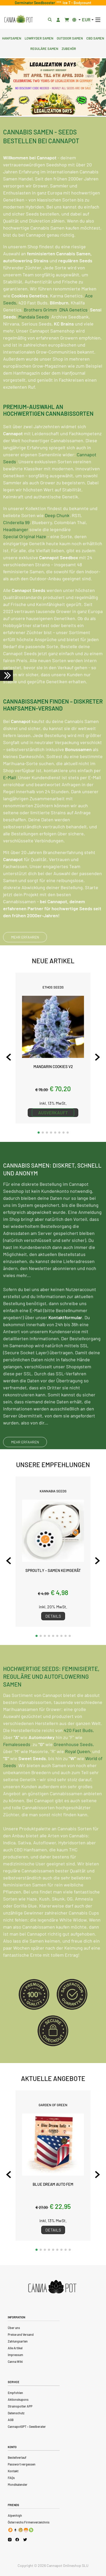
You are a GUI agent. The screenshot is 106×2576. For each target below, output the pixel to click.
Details (53, 1616)
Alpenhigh (15, 2515)
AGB (10, 2419)
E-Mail (9, 777)
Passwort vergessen (22, 2464)
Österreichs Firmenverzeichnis (29, 2522)
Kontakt (13, 2471)
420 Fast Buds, (79, 1751)
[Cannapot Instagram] (10, 2539)
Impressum (15, 2354)
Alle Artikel (15, 2348)
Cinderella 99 (16, 522)
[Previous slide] (9, 1057)
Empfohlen (15, 2392)
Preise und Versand (21, 2334)
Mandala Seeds (33, 317)
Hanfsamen (11, 38)
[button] (39, 1132)
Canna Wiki (15, 2361)
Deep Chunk (57, 515)
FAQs (11, 2477)
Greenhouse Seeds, (74, 1765)
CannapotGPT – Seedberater (27, 2426)
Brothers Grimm (40, 310)
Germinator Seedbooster (35, 3)
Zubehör (69, 48)
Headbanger (15, 529)
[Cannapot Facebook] (17, 2539)
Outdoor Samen (70, 38)
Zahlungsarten (18, 2341)
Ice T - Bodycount (76, 3)
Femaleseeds (16, 1765)
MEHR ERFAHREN (25, 937)
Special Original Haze (24, 536)
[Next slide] (97, 1057)
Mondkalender (17, 2484)
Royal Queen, (78, 1772)
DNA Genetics (73, 310)
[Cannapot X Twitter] (25, 2539)
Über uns (14, 2327)
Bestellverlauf (17, 2457)
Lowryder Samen (39, 38)
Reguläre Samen (44, 48)
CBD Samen (95, 38)
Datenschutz (16, 2413)
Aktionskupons (18, 2399)
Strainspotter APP (20, 2406)
